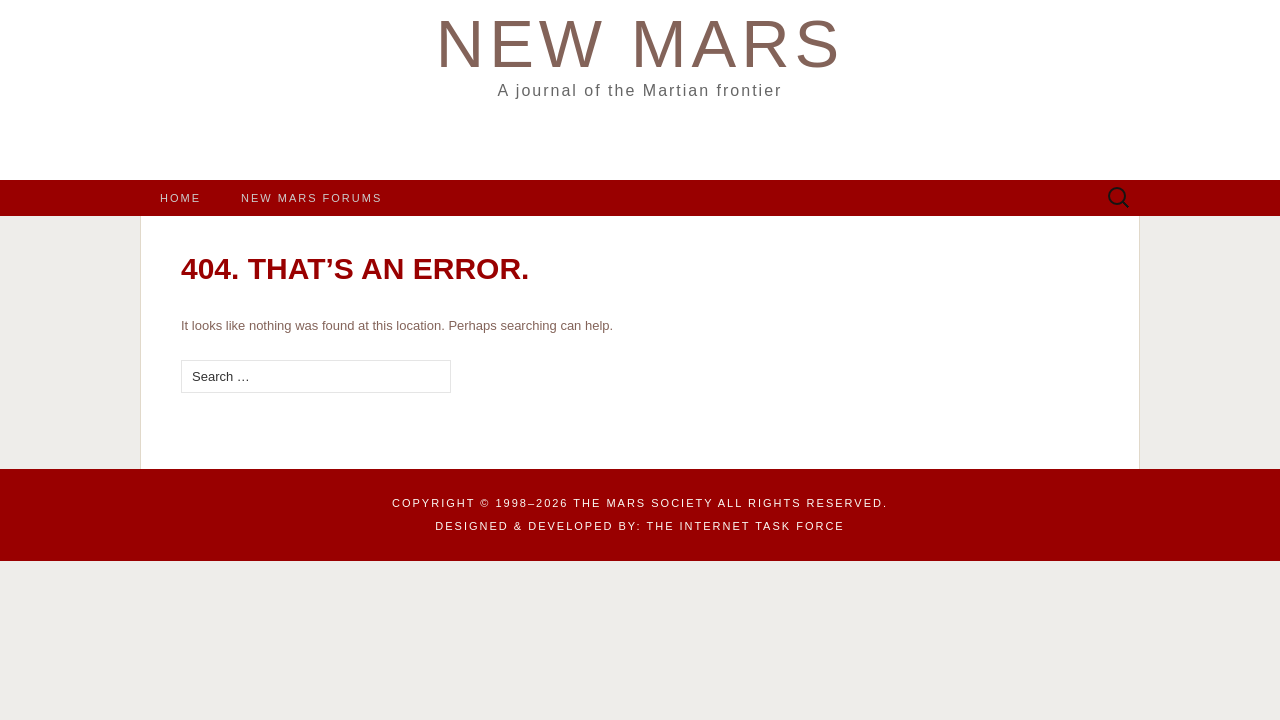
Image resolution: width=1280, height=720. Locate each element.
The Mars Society (643, 503)
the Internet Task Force (746, 526)
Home (180, 198)
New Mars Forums (311, 198)
